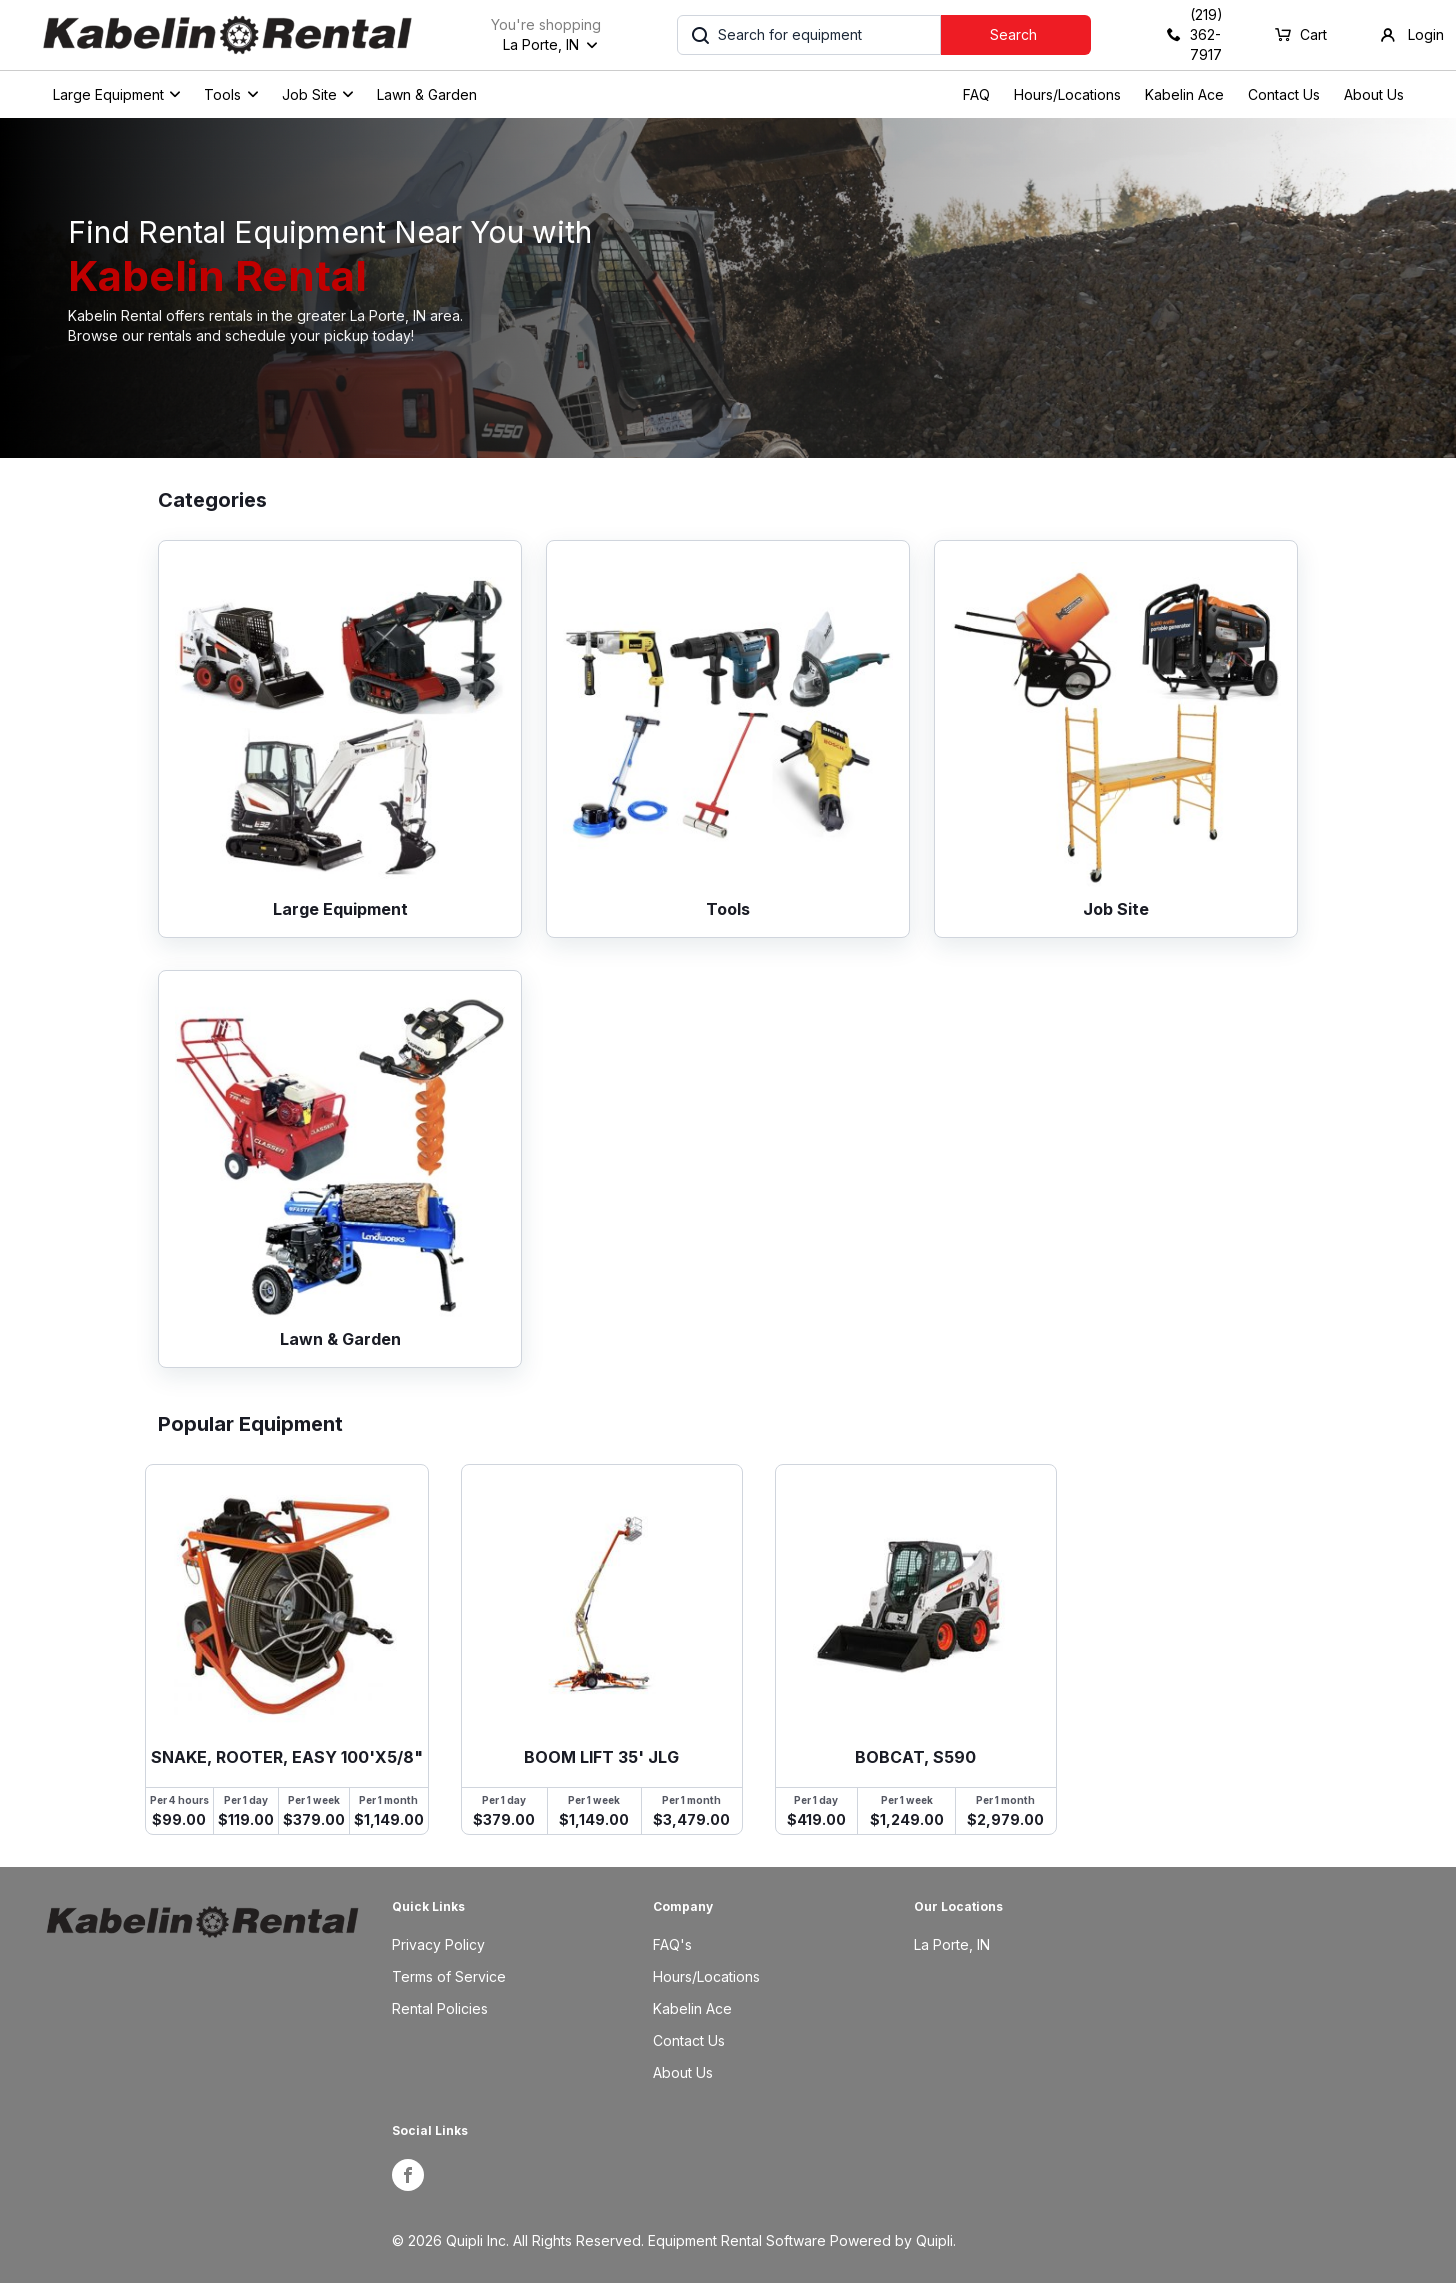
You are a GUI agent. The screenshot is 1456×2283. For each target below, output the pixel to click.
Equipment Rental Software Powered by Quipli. (802, 2240)
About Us (1374, 94)
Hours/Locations (1067, 94)
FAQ (976, 94)
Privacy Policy (438, 1944)
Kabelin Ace (1184, 94)
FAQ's (672, 1944)
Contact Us (1284, 94)
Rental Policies (440, 2008)
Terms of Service (449, 1976)
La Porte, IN (952, 1944)
